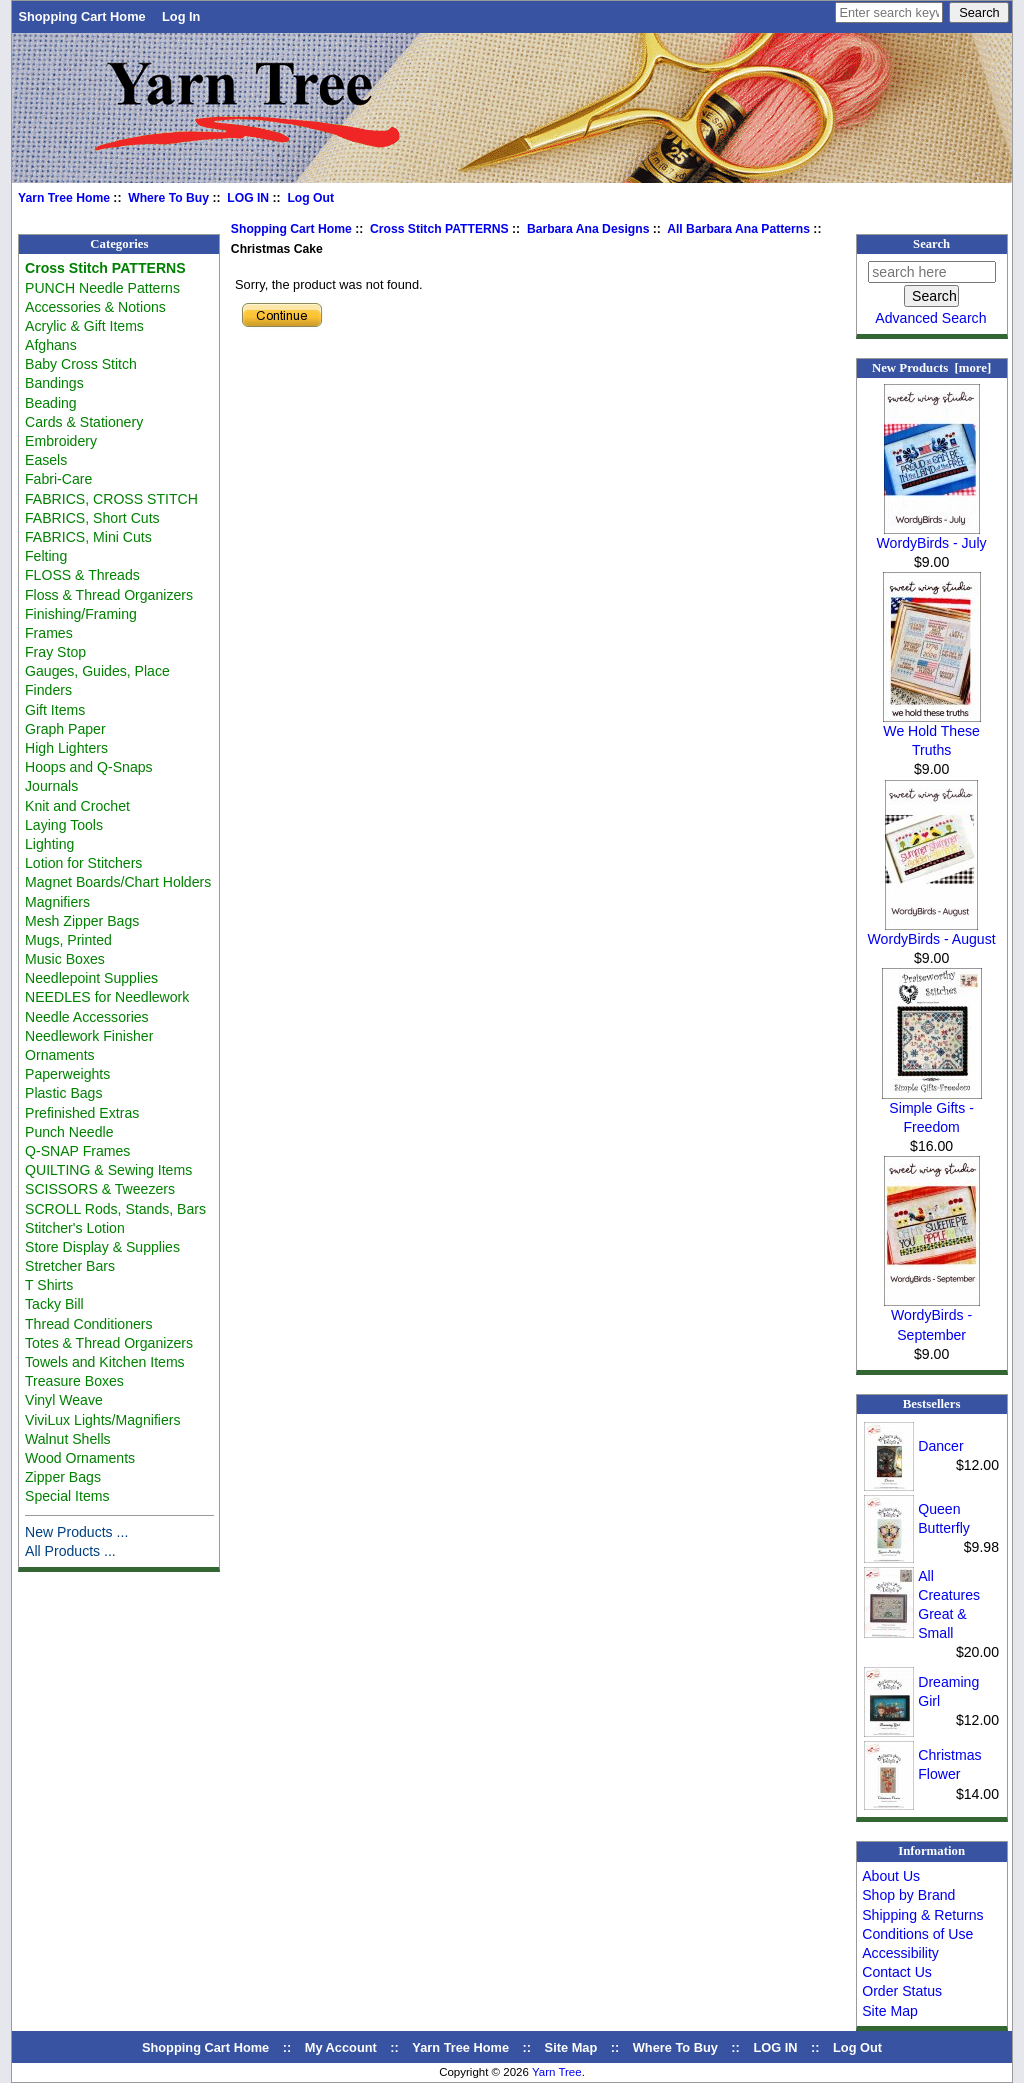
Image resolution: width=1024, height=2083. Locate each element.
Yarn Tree (557, 2072)
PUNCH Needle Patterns (102, 288)
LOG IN (248, 198)
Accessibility (900, 1953)
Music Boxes (65, 959)
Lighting (49, 844)
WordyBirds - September (932, 1317)
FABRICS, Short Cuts (92, 518)
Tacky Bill (54, 1304)
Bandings (54, 383)
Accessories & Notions (95, 307)
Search (931, 244)
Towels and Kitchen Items (105, 1362)
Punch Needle (69, 1132)
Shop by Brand (908, 1895)
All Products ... (70, 1551)
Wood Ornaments (80, 1458)
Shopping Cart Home (81, 16)
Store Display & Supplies (102, 1247)
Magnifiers (57, 902)
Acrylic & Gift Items (84, 326)
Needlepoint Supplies (91, 978)
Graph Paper (65, 729)
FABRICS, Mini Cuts (88, 537)
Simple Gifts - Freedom (932, 1110)
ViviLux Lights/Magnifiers (102, 1420)
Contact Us (897, 1972)
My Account (341, 2047)
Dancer (940, 1446)
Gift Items (55, 710)
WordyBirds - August (932, 932)
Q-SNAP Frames (77, 1151)
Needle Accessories (87, 1017)
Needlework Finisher (89, 1036)
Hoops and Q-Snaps (89, 767)
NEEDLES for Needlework (107, 997)
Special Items (67, 1496)
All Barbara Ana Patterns (738, 229)
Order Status (902, 1991)
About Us (891, 1876)
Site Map (890, 2011)
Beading (51, 403)
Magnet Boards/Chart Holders (118, 882)
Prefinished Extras (82, 1113)
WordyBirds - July (932, 536)
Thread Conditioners (89, 1324)
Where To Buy (168, 198)
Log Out (310, 198)
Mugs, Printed (68, 940)
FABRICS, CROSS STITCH (111, 499)
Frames (49, 633)
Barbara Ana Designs (588, 229)
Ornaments (60, 1055)
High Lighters (66, 748)
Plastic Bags (63, 1093)
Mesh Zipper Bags (82, 921)
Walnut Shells (68, 1439)
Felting (46, 556)
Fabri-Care (58, 479)
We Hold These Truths (932, 733)
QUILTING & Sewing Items (108, 1170)
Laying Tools (64, 825)
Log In (181, 16)
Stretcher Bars (70, 1266)
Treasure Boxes (74, 1381)
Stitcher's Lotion (75, 1228)
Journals (51, 786)
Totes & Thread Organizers (109, 1343)
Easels (46, 460)
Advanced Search (930, 318)
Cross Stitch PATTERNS (439, 229)
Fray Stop (55, 652)
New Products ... (76, 1532)
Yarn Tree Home (64, 198)
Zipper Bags (63, 1477)
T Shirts (49, 1285)
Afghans (51, 345)
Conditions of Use (917, 1934)
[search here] (932, 272)
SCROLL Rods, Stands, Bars (115, 1209)
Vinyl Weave (64, 1400)
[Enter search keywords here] (889, 12)
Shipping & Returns (922, 1915)
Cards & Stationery (84, 422)
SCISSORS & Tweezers (100, 1189)
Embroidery (61, 441)
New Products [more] (931, 368)
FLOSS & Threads (82, 575)
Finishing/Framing (81, 614)
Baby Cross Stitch (81, 364)
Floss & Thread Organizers (109, 595)
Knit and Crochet (77, 806)
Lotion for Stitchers (83, 863)
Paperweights (67, 1074)
